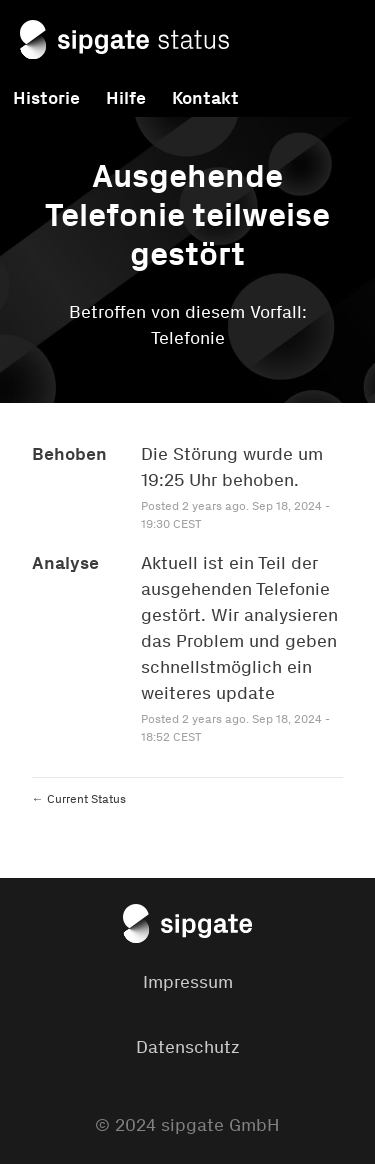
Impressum (188, 982)
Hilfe (126, 98)
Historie (46, 98)
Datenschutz (188, 1047)
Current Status (79, 799)
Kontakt (205, 98)
